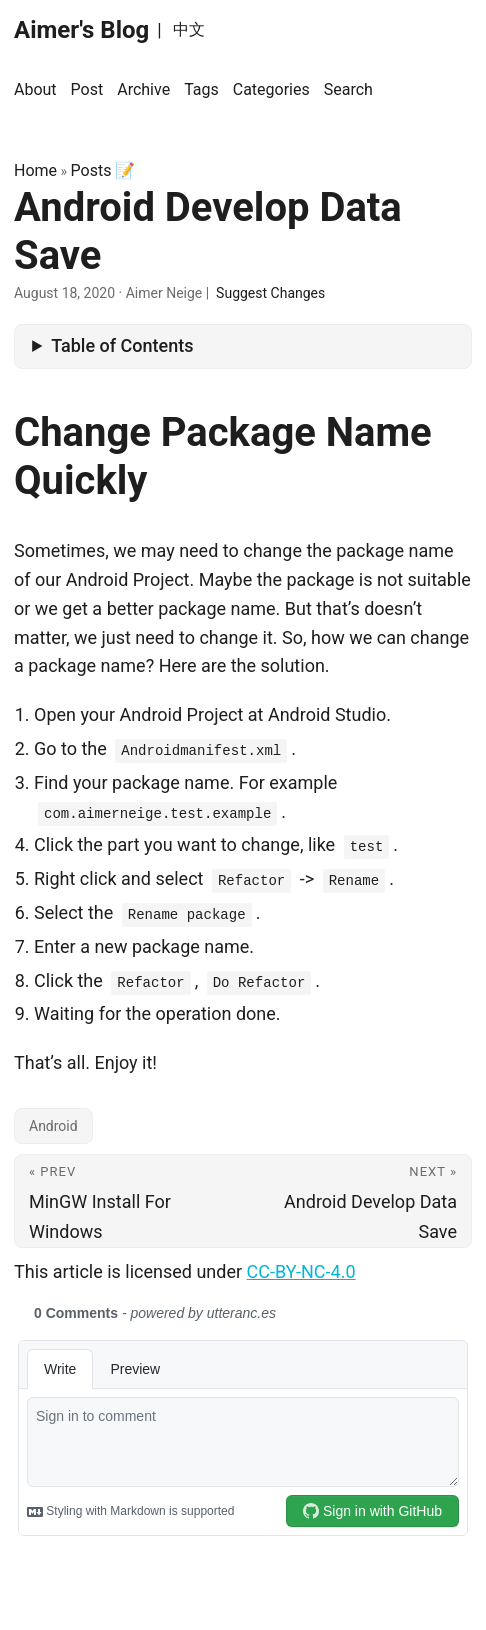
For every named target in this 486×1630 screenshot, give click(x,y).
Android (53, 1126)
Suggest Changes (270, 293)
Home (35, 170)
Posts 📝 (103, 170)
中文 (189, 29)
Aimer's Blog (81, 30)
